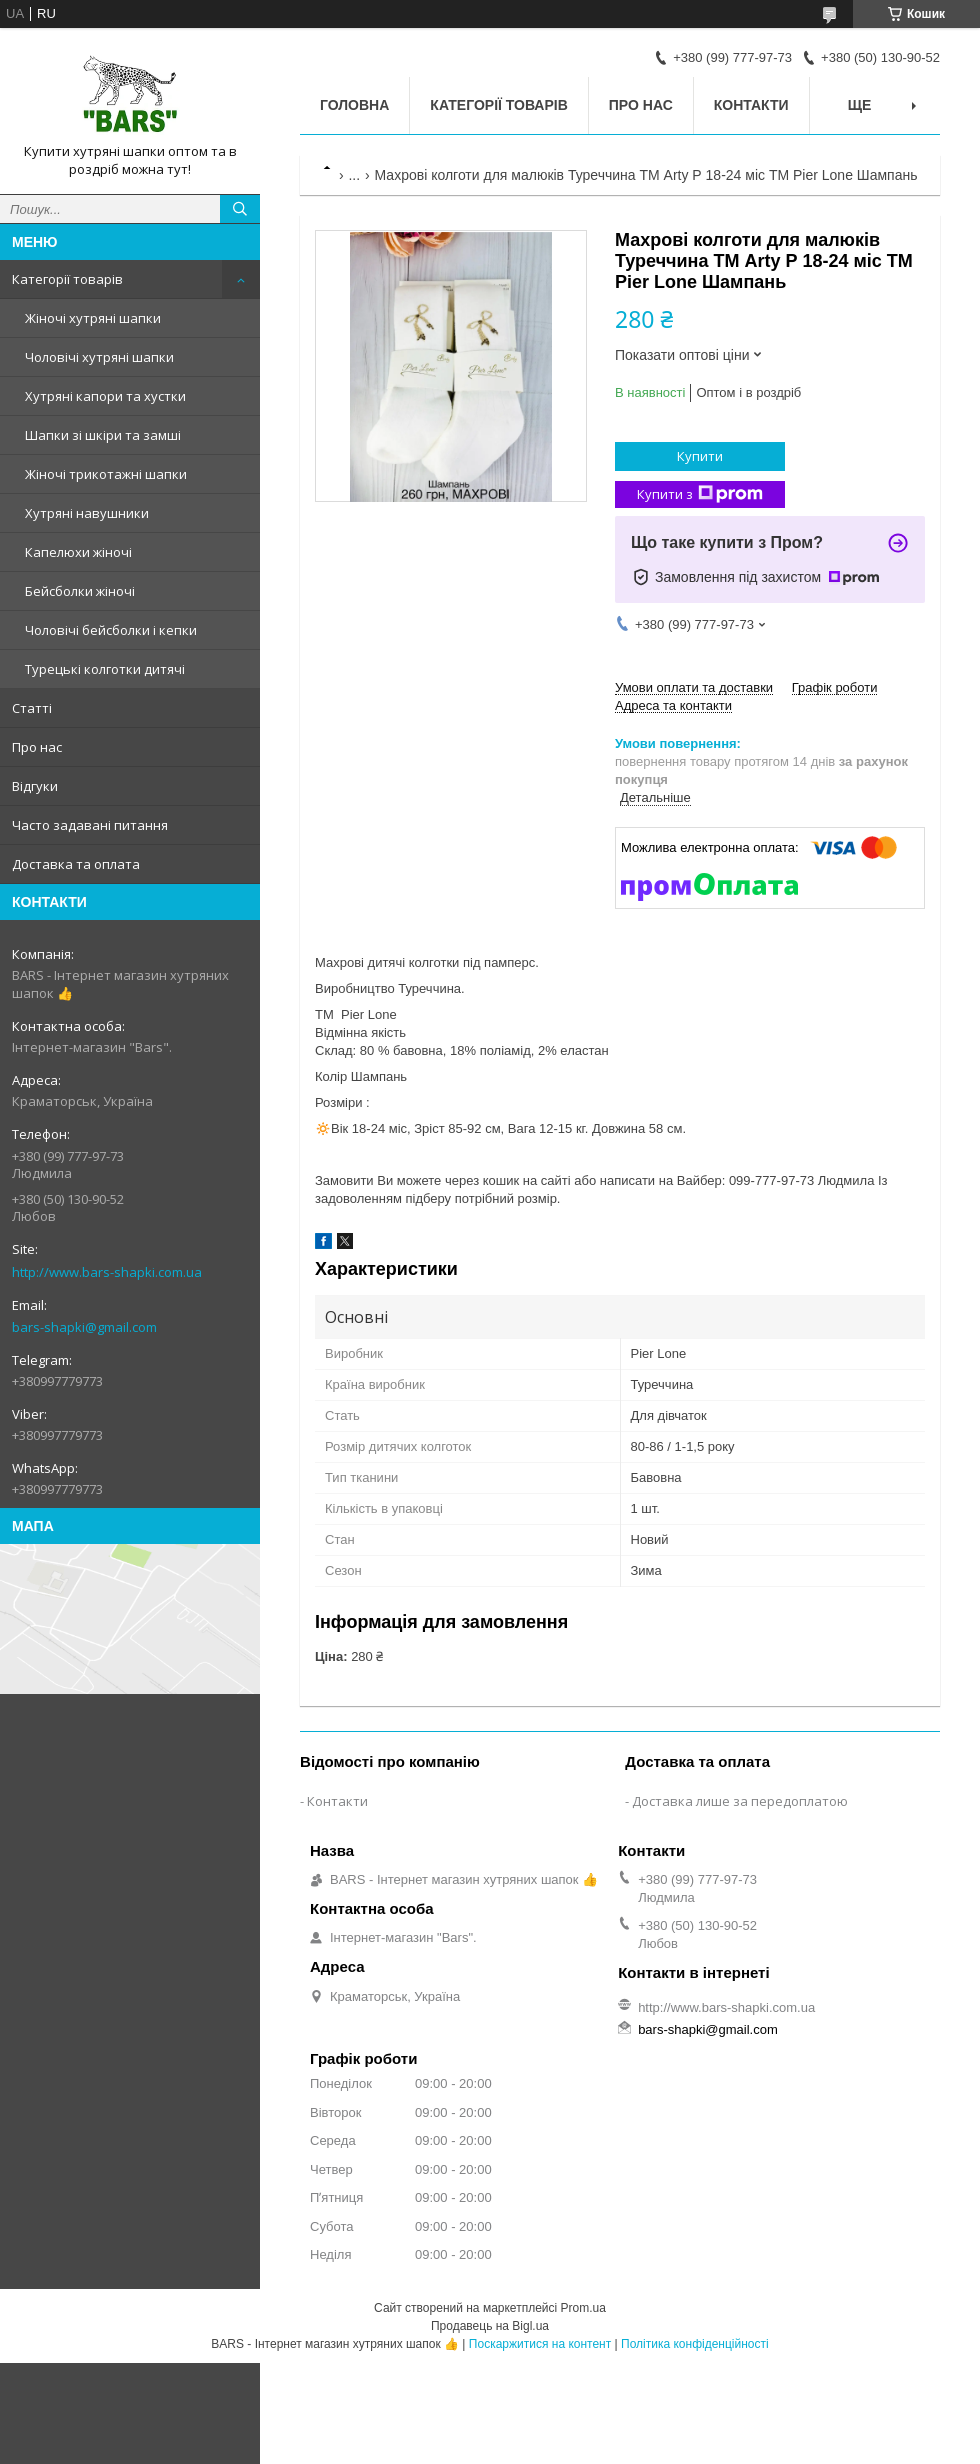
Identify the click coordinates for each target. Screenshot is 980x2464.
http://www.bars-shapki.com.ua (107, 1272)
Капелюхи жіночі (78, 552)
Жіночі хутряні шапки (93, 318)
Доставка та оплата (76, 864)
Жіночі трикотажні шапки (106, 474)
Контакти (751, 105)
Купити (700, 456)
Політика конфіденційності (695, 2344)
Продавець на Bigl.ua (490, 2326)
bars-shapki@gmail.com (84, 1327)
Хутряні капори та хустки (105, 396)
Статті (32, 708)
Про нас (37, 747)
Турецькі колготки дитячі (105, 669)
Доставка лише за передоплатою (740, 1801)
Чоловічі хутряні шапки (99, 357)
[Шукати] (240, 209)
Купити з (700, 494)
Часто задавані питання (90, 825)
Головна (354, 105)
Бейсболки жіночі (80, 591)
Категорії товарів (67, 279)
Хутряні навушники (87, 513)
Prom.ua (583, 2308)
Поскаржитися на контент (540, 2344)
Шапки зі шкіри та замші (103, 435)
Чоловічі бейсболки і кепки (111, 630)
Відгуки (35, 786)
